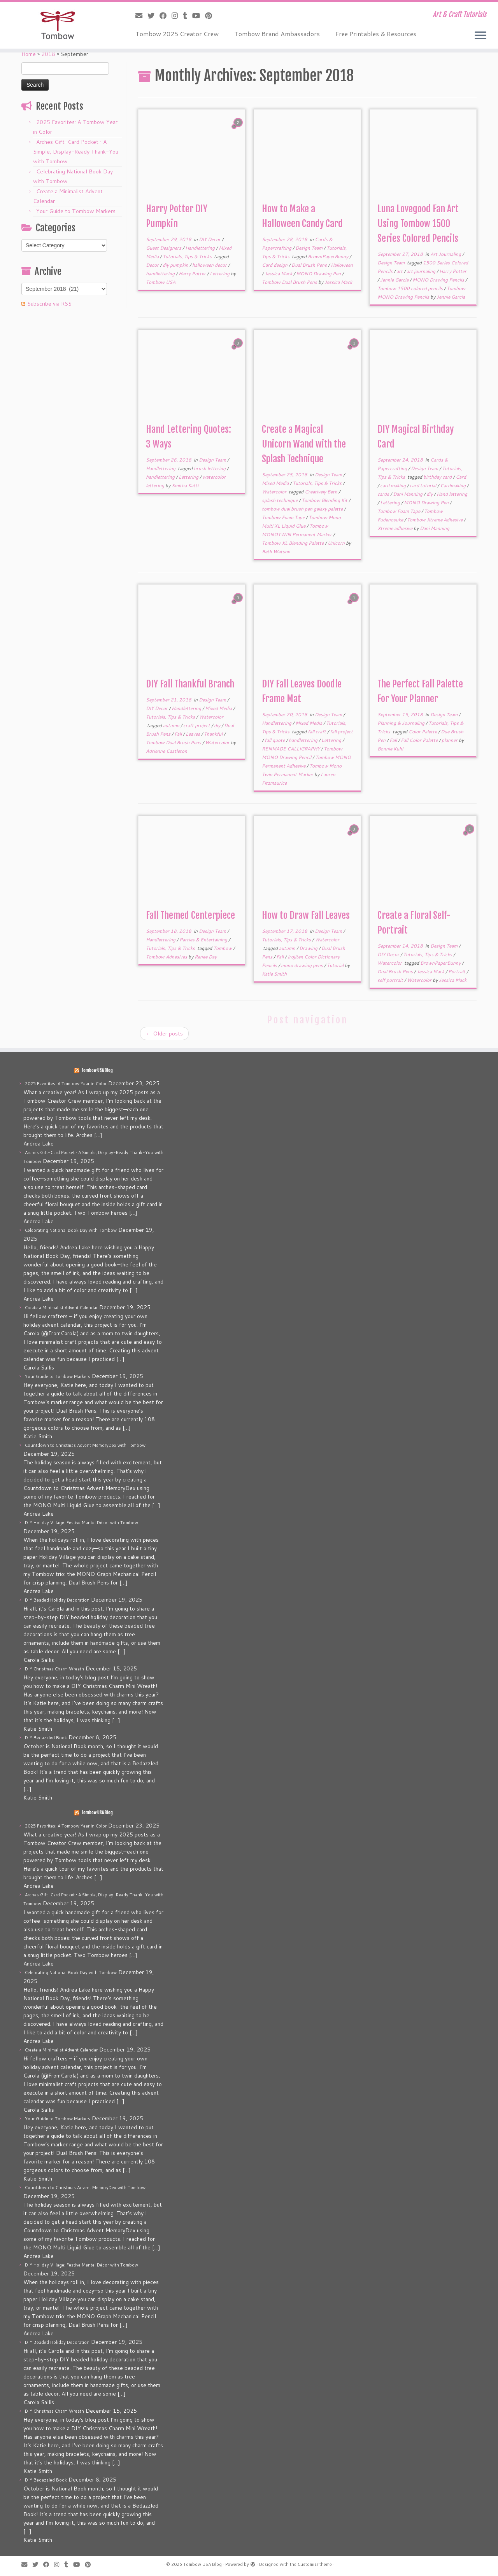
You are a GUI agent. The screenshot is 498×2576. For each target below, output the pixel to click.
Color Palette (423, 731)
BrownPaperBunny (328, 256)
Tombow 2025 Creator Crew (177, 33)
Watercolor (275, 491)
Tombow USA (160, 282)
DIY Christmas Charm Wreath (54, 1669)
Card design (275, 265)
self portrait (390, 980)
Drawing (309, 948)
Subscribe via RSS (49, 304)
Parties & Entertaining (203, 939)
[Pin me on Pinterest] (211, 15)
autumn (172, 725)
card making (393, 485)
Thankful (214, 734)
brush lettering (210, 468)
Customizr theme (315, 2564)
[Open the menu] (480, 36)
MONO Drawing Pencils (438, 279)
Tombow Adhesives (167, 956)
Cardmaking (453, 485)
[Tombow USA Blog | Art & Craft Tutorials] (57, 25)
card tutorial (423, 485)
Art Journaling (446, 254)
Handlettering (200, 248)
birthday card (438, 477)
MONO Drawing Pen (319, 273)
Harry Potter (193, 273)
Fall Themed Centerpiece (190, 915)
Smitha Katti (185, 485)
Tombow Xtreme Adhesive (435, 519)
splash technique (280, 500)
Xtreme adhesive (395, 528)
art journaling (422, 271)
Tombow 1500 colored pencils (410, 288)
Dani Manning (408, 494)
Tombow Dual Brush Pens (290, 282)
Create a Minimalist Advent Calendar (61, 1308)
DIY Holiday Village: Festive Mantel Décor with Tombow (81, 1523)
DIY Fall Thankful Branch (190, 684)
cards (383, 494)
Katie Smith (274, 974)
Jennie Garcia (395, 279)
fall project (341, 731)
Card (461, 477)
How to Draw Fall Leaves (306, 915)
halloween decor (210, 265)
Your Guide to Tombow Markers (76, 211)
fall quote (275, 740)
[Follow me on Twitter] (153, 15)
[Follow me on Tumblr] (187, 15)
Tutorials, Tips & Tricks (188, 256)
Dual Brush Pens (309, 265)
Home (28, 54)
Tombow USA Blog (97, 1070)
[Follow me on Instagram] (177, 15)
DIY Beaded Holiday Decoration (57, 1600)
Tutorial (336, 965)
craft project (197, 725)
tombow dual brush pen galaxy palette (303, 508)
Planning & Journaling (401, 723)
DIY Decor (210, 239)
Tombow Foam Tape (284, 517)
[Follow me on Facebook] (166, 15)
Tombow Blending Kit (325, 500)
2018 (48, 54)
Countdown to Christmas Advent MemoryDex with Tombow (85, 1445)
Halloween (342, 265)
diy (430, 494)
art (400, 271)
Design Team (309, 248)
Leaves (193, 734)
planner (450, 740)
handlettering (161, 273)
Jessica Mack (279, 273)
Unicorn (337, 543)
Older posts (164, 1033)
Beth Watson (276, 551)
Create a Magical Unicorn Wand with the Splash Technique (304, 444)
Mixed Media (276, 483)
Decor (153, 265)
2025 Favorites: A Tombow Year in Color (66, 1084)
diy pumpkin (176, 265)
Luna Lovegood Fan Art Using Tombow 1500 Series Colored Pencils (418, 223)
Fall (178, 734)
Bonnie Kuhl (390, 748)
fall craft (317, 731)
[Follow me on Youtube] (198, 15)
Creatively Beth (321, 491)
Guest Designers (164, 248)
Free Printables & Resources (375, 33)
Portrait (457, 971)
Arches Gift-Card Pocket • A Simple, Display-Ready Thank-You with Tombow (75, 151)
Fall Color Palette (420, 740)
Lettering (220, 273)
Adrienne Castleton (166, 751)
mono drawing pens (302, 965)
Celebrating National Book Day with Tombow (71, 1230)
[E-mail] (141, 15)
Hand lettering (452, 494)
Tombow (223, 948)
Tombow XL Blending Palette (293, 543)
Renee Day (206, 956)
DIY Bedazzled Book (46, 1738)
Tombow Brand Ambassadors (277, 33)
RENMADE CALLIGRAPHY (291, 748)
